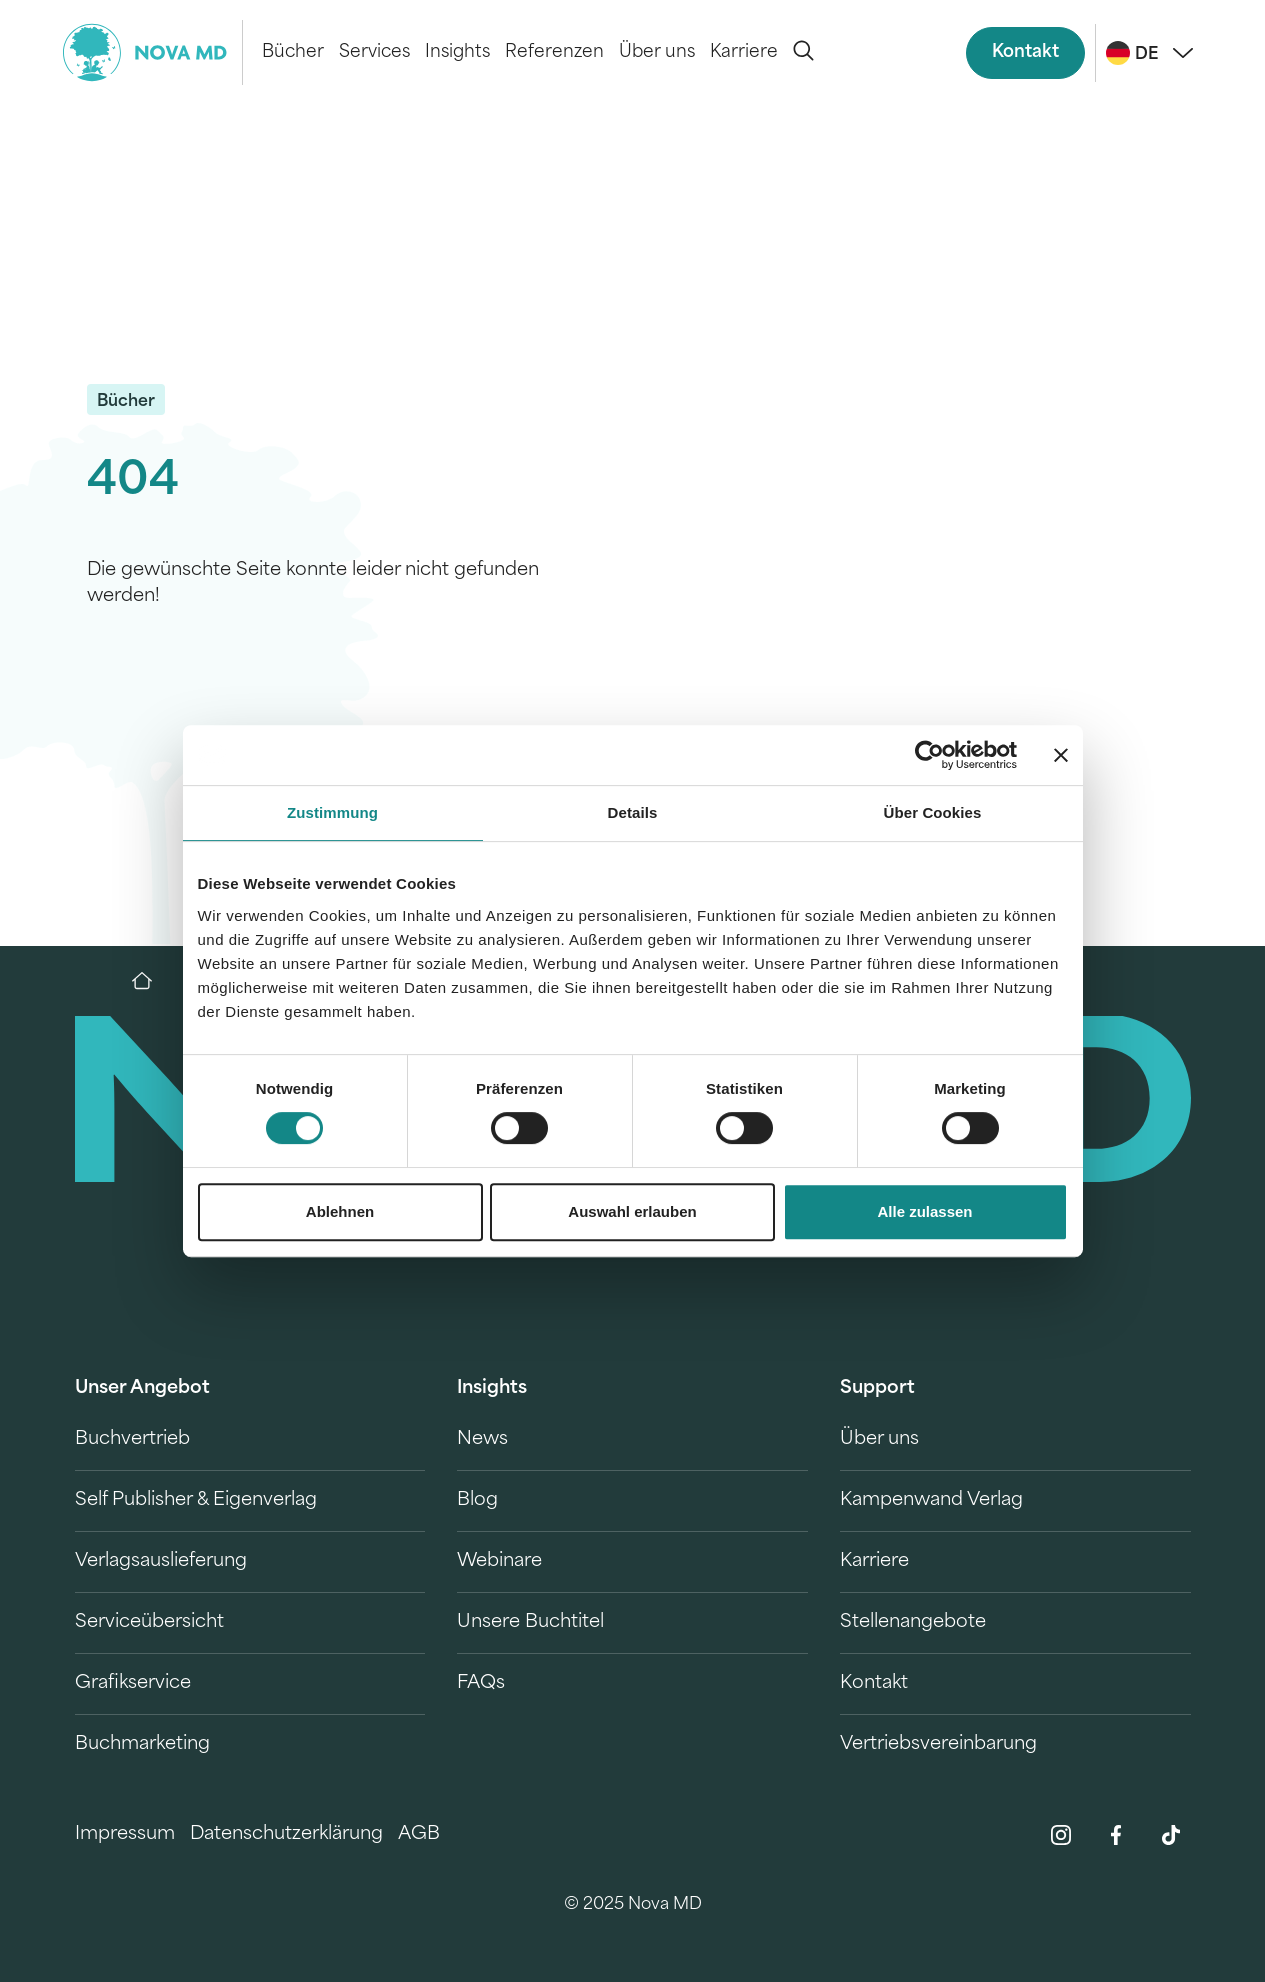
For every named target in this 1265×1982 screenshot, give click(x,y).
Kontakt (1025, 52)
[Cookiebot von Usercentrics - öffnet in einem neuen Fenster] (929, 755)
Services (374, 52)
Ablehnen (340, 1211)
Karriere (744, 52)
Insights (457, 52)
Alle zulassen (924, 1211)
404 (133, 482)
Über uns (657, 52)
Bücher (293, 52)
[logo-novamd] (153, 52)
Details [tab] (633, 812)
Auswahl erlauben (632, 1211)
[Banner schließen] (1061, 755)
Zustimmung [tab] (332, 812)
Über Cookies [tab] (933, 812)
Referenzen (554, 52)
